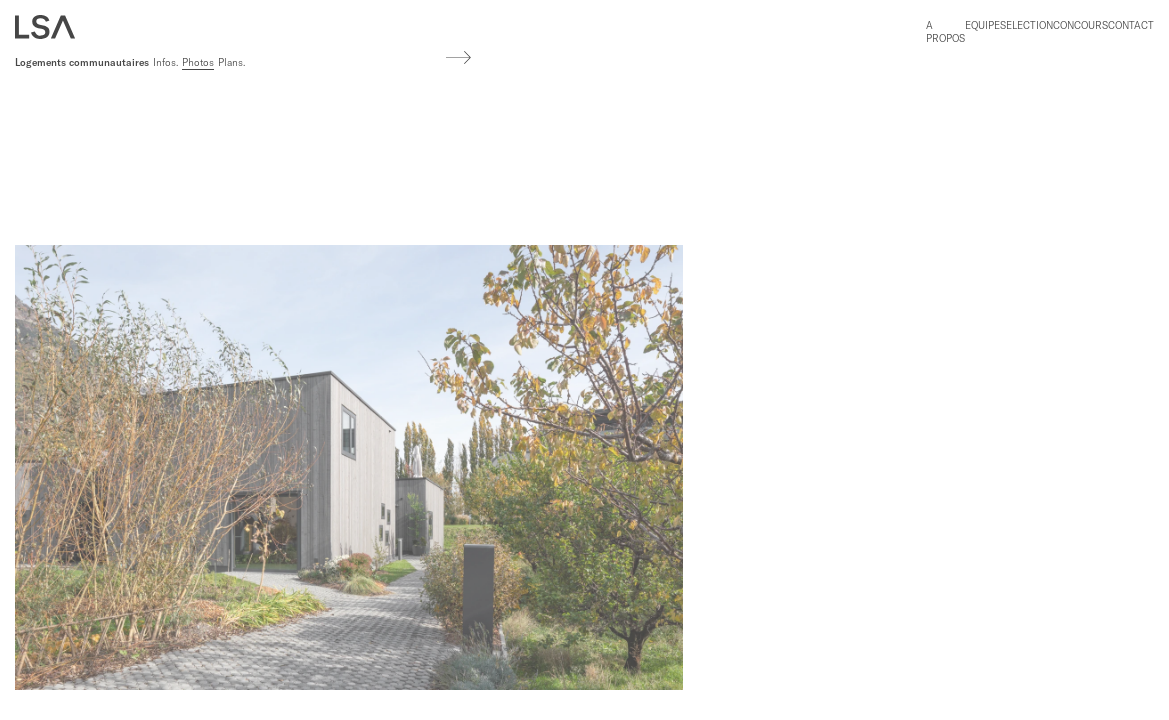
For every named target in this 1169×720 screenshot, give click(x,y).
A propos (945, 32)
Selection (1026, 25)
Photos (198, 62)
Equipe (982, 25)
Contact (1131, 25)
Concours (1080, 25)
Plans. (231, 62)
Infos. (165, 62)
